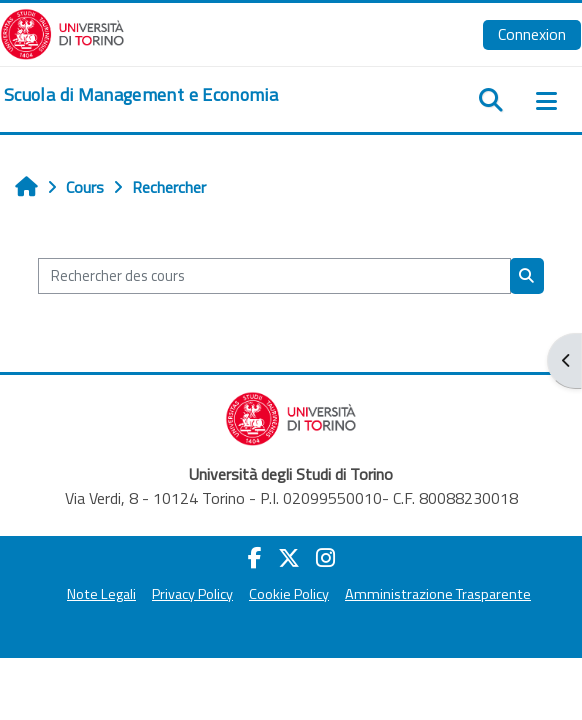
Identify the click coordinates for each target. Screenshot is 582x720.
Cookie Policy (289, 594)
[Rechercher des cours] (274, 276)
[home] (141, 95)
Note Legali (101, 594)
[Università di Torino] (62, 32)
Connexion (532, 34)
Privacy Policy (192, 594)
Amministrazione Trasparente (438, 594)
